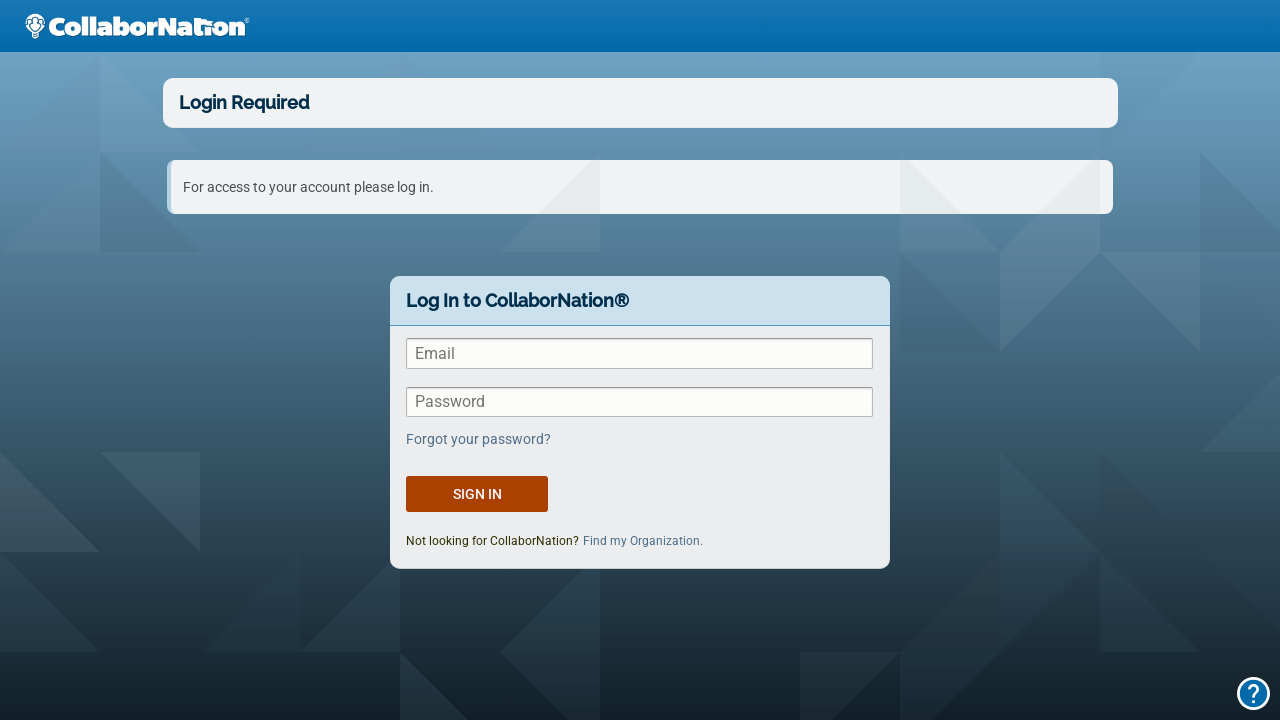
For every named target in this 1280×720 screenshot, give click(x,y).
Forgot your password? (478, 439)
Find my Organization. (643, 541)
